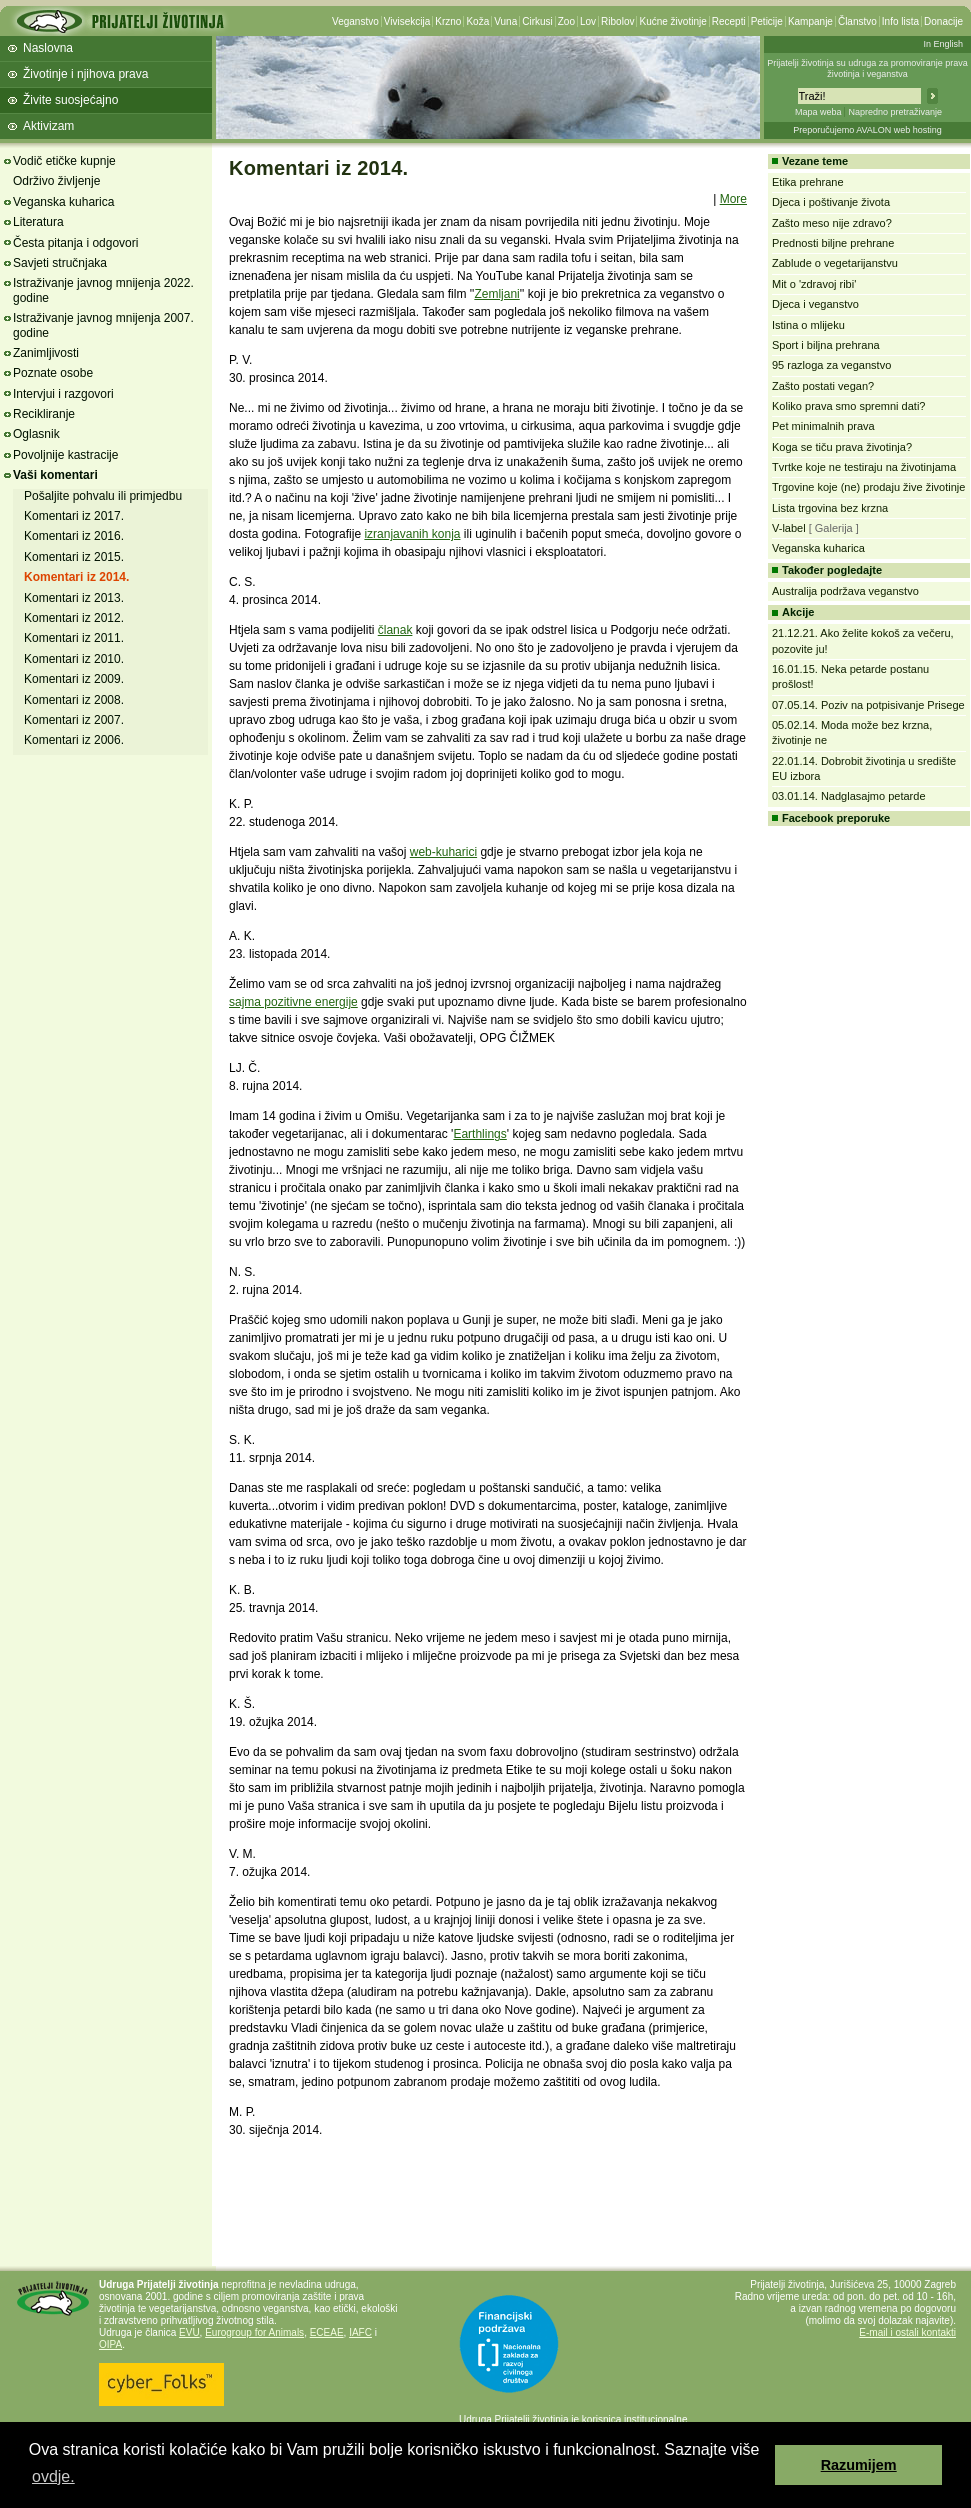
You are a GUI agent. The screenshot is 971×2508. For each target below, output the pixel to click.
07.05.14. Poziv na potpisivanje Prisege (868, 705)
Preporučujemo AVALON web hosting (867, 130)
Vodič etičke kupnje (64, 161)
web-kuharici (443, 852)
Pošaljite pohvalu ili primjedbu (103, 496)
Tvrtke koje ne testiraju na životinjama (864, 467)
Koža (477, 21)
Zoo (566, 21)
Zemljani (496, 294)
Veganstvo (355, 21)
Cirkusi (537, 21)
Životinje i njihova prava (85, 74)
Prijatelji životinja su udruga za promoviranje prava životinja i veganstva (867, 68)
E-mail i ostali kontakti (907, 2332)
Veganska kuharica (63, 202)
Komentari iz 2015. (74, 557)
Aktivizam (48, 126)
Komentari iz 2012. (74, 618)
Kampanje (810, 21)
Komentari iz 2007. (74, 720)
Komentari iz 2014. (76, 577)
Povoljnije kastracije (65, 455)
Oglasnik (36, 434)
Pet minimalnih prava (823, 426)
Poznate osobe (53, 373)
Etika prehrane (808, 182)
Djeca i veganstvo (815, 304)
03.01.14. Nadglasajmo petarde (849, 796)
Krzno (448, 21)
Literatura (38, 222)
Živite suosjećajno (70, 100)
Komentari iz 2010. (74, 659)
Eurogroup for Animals (254, 2332)
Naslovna (48, 48)
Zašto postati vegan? (823, 386)
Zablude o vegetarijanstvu (835, 263)
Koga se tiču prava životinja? (842, 447)
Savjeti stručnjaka (60, 263)
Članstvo (857, 21)
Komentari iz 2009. (74, 679)
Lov (588, 21)
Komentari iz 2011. (74, 638)
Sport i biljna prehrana (826, 345)
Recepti (729, 21)
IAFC (360, 2332)
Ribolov (617, 21)
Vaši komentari (55, 475)
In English (943, 44)
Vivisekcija (407, 21)
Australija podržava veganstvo (845, 591)
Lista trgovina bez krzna (830, 508)
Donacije (943, 21)
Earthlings (479, 1134)
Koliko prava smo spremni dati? (848, 406)
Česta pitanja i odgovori (75, 243)
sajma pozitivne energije (293, 1002)
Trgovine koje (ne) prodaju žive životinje (868, 487)
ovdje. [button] (53, 2476)
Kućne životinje (672, 21)
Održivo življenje (56, 181)
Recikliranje (44, 414)
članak (395, 630)
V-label (789, 528)
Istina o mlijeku (808, 325)
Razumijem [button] (859, 2465)
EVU (189, 2332)
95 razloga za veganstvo (831, 365)
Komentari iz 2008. (74, 700)
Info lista (900, 21)
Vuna (505, 21)
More (733, 199)
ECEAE (327, 2332)
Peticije (767, 21)
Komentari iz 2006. (74, 740)
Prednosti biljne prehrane (833, 243)
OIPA (110, 2344)
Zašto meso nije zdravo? (832, 223)
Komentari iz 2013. (74, 598)
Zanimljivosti (46, 353)
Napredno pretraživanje (895, 112)
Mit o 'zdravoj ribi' (814, 284)
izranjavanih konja (412, 534)
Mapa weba (818, 112)
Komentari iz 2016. (74, 536)
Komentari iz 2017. (74, 516)
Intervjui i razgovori (63, 394)
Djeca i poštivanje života (831, 202)
